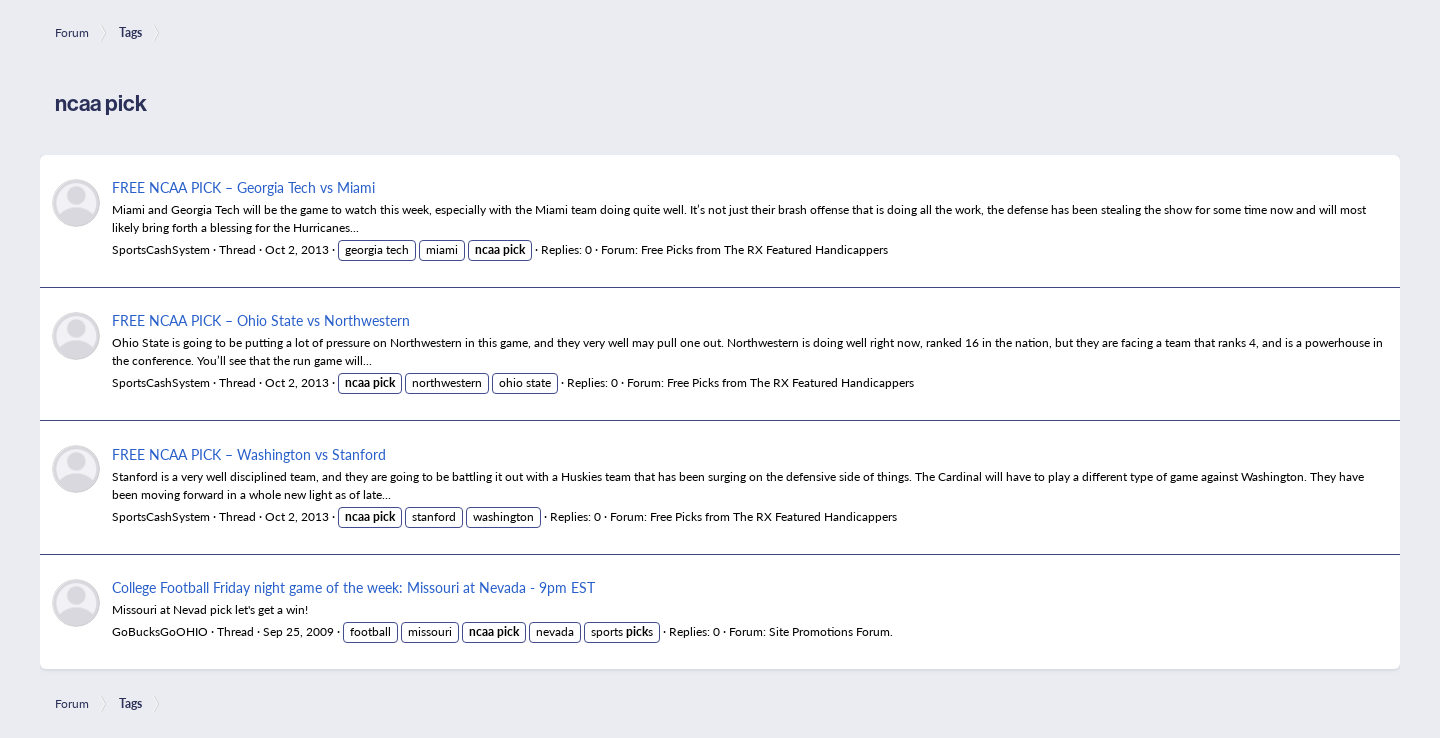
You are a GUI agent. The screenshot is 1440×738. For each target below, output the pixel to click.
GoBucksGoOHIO (160, 631)
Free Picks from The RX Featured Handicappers (764, 249)
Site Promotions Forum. (831, 631)
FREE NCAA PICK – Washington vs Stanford (249, 454)
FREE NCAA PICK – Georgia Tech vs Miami (243, 187)
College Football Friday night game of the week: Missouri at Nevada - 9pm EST (353, 587)
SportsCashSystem (161, 249)
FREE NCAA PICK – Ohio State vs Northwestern (261, 320)
